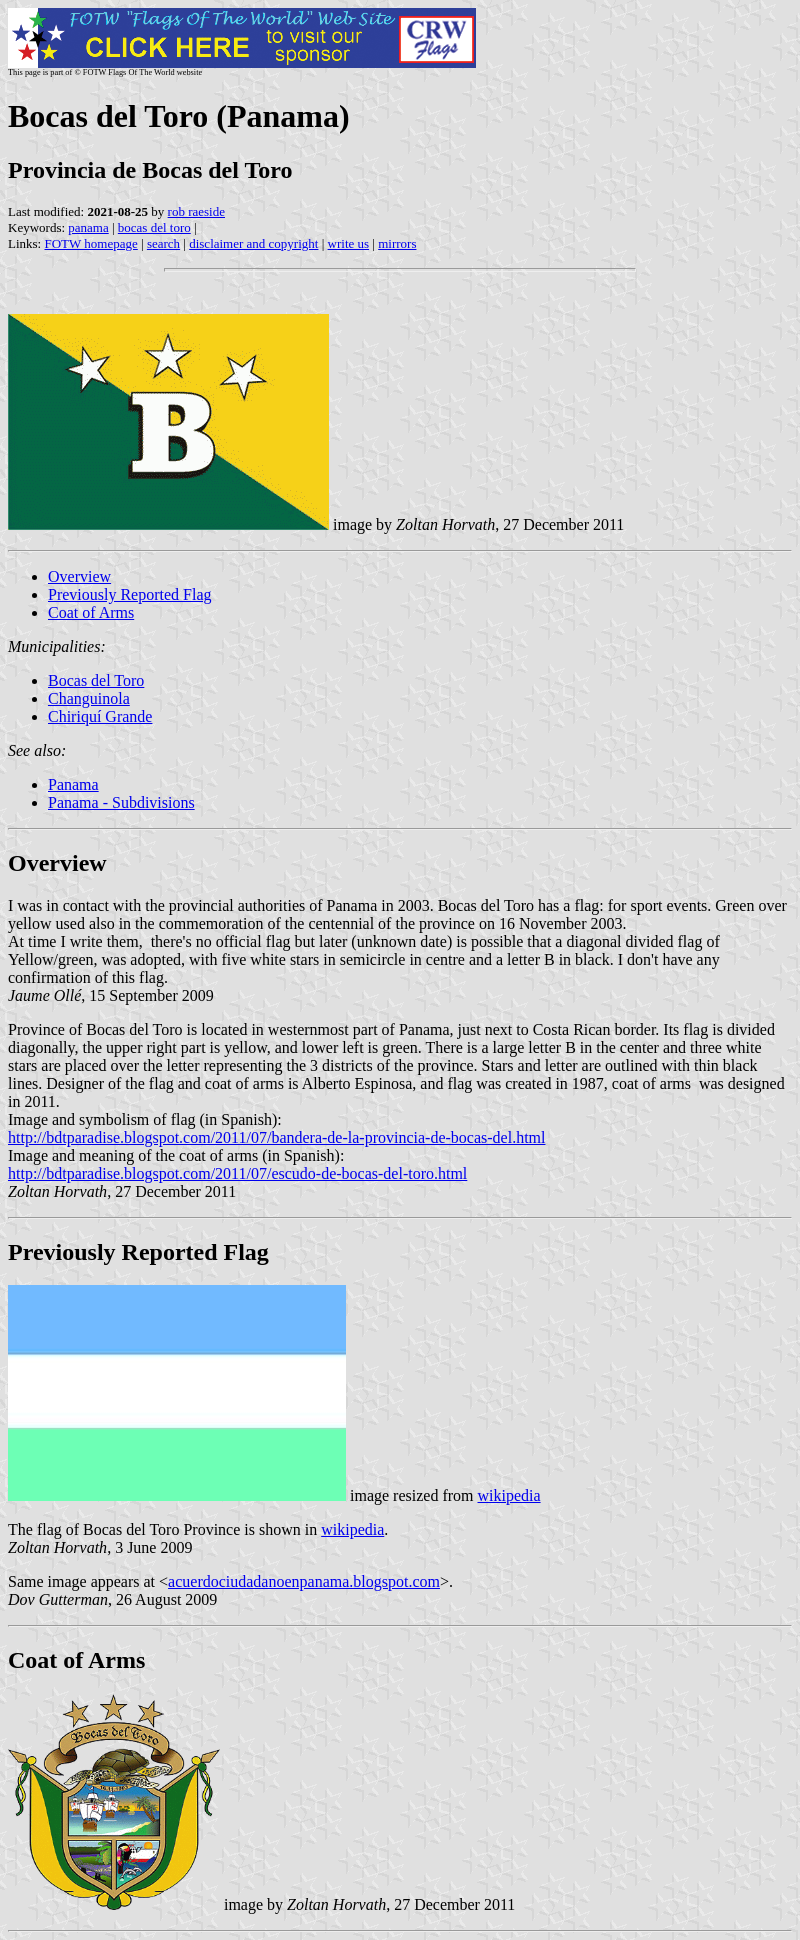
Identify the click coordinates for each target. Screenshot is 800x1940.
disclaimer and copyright (253, 243)
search (163, 243)
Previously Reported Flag (130, 594)
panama (88, 227)
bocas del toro (154, 227)
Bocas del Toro (96, 680)
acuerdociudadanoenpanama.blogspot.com (304, 1581)
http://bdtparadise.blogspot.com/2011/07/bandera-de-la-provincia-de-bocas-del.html (276, 1137)
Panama (73, 784)
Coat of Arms (91, 612)
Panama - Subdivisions (121, 802)
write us (349, 243)
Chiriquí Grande (100, 716)
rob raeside (196, 211)
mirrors (397, 243)
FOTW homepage (90, 243)
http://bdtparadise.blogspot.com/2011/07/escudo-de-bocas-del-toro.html (237, 1173)
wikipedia (509, 1495)
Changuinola (89, 698)
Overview (79, 576)
